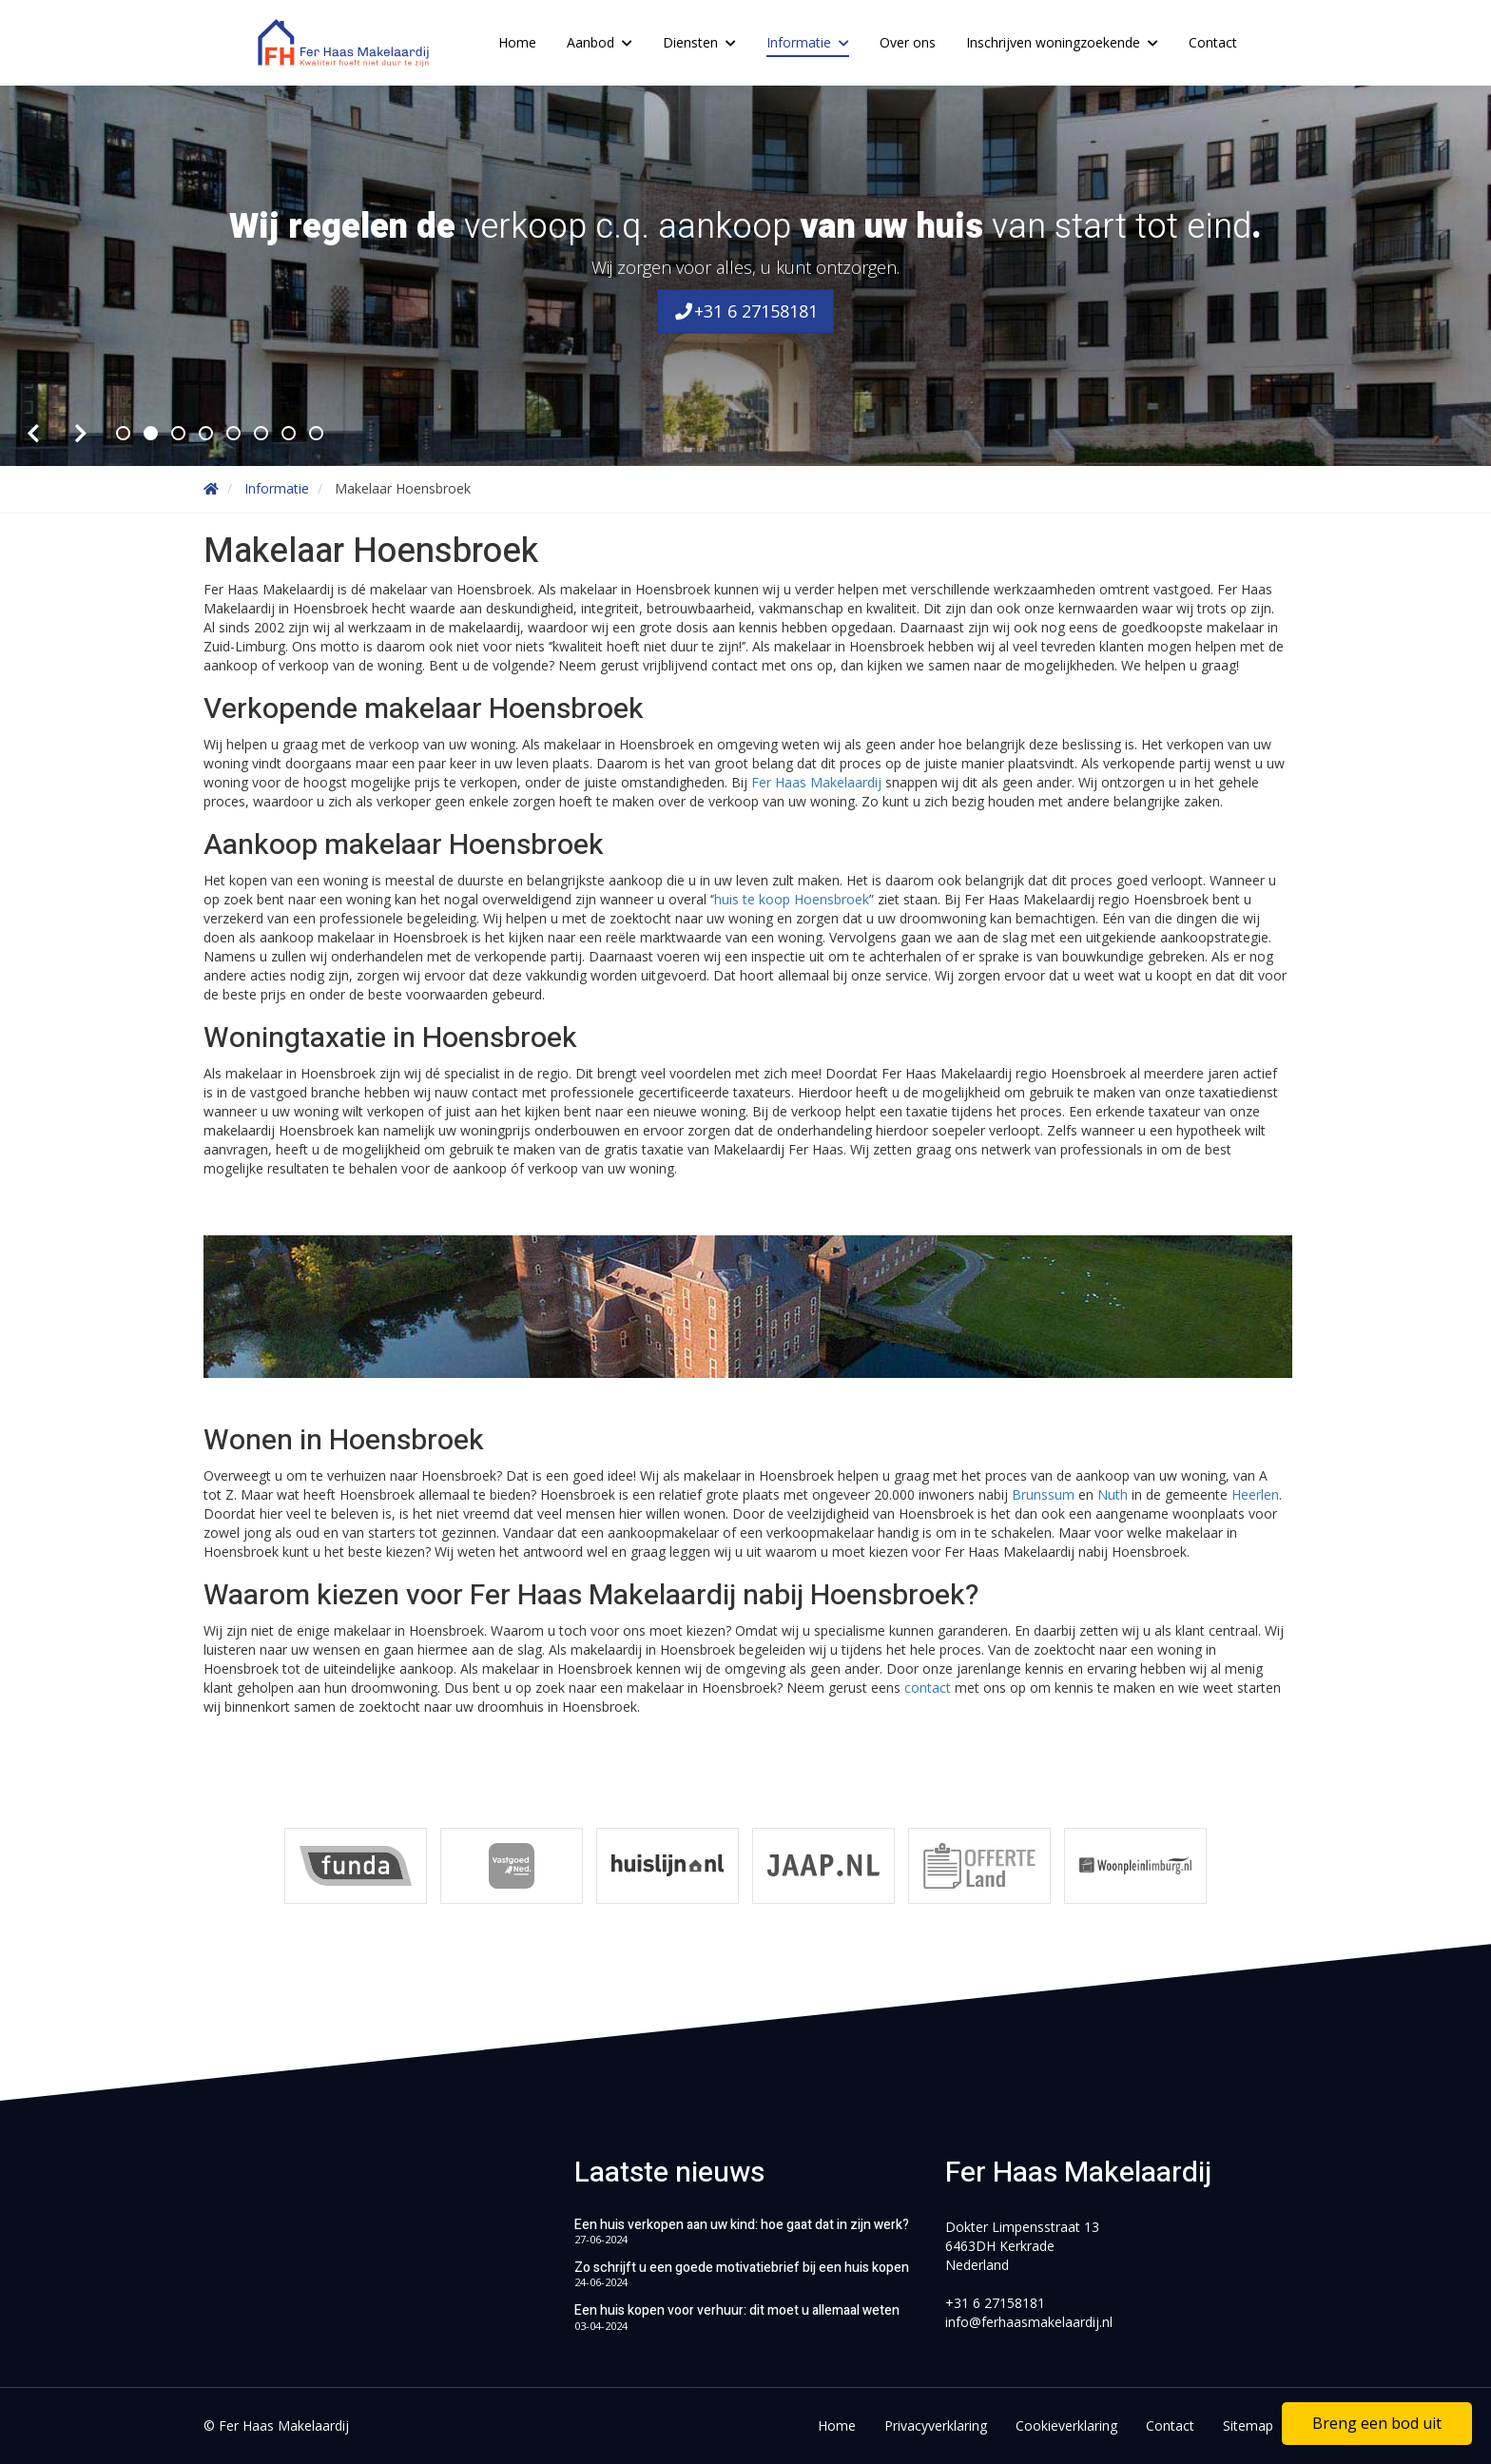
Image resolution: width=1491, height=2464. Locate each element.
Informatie (807, 42)
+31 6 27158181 (746, 312)
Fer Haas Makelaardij (818, 782)
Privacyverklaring (935, 2425)
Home (517, 42)
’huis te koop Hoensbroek (790, 899)
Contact (1213, 42)
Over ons (908, 42)
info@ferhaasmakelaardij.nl (1029, 2322)
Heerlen (1255, 1494)
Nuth (1114, 1494)
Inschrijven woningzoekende (1062, 42)
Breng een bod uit (1377, 2423)
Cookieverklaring (1066, 2425)
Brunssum (1045, 1494)
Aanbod (599, 42)
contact (929, 1687)
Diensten (699, 42)
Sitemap (1248, 2425)
